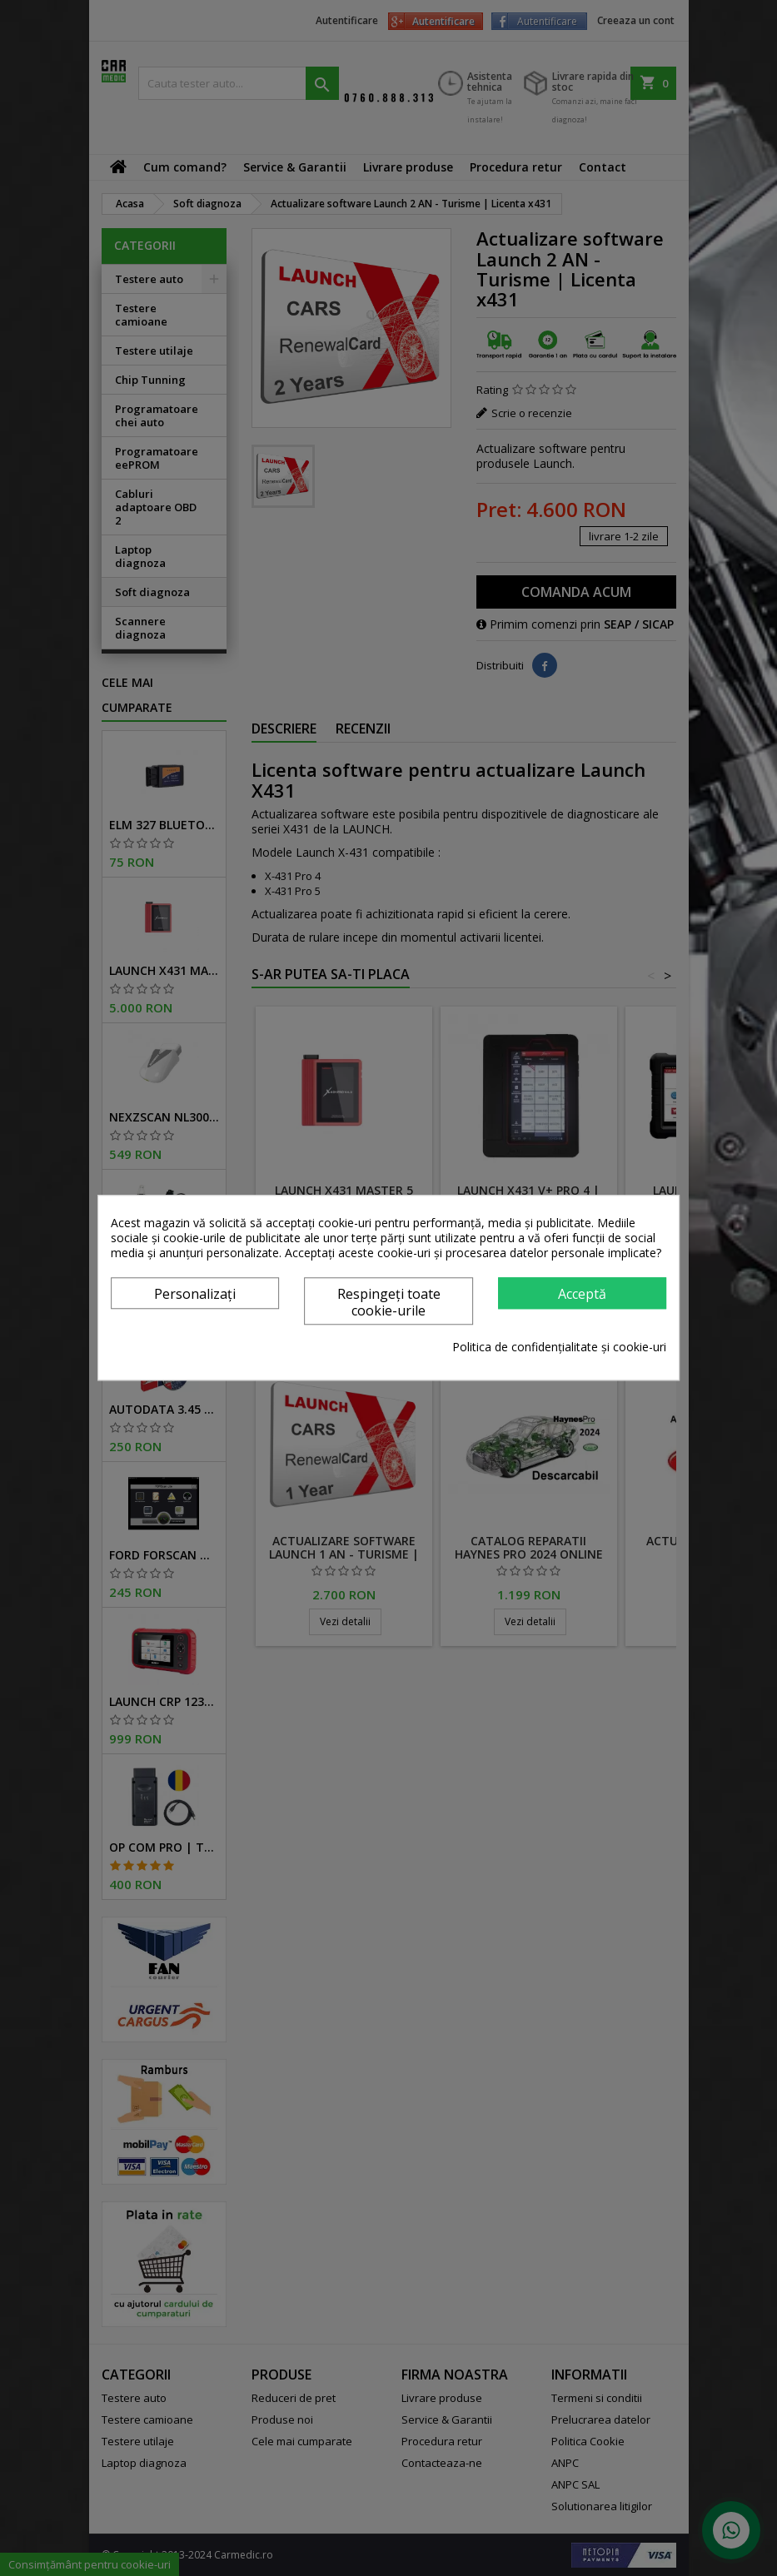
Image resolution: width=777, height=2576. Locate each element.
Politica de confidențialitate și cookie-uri (559, 1347)
